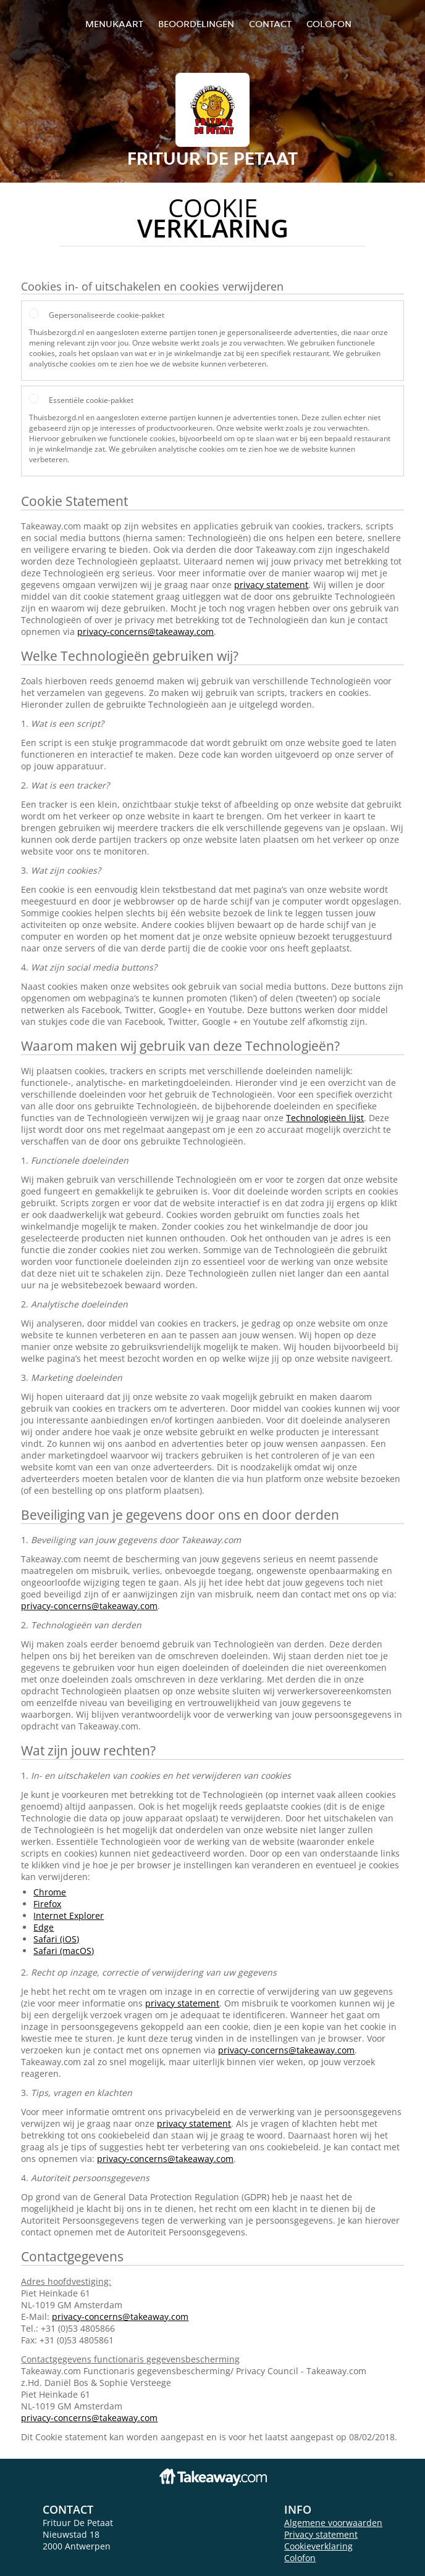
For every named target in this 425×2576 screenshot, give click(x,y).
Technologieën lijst (325, 1118)
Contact (270, 23)
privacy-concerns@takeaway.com (145, 631)
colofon (328, 23)
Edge (43, 1927)
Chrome (49, 1892)
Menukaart (114, 23)
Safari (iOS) (56, 1939)
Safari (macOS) (63, 1951)
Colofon (300, 2558)
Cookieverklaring (318, 2546)
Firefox (47, 1904)
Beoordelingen (196, 23)
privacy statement (271, 584)
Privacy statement (321, 2534)
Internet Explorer (68, 1915)
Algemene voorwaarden (333, 2522)
